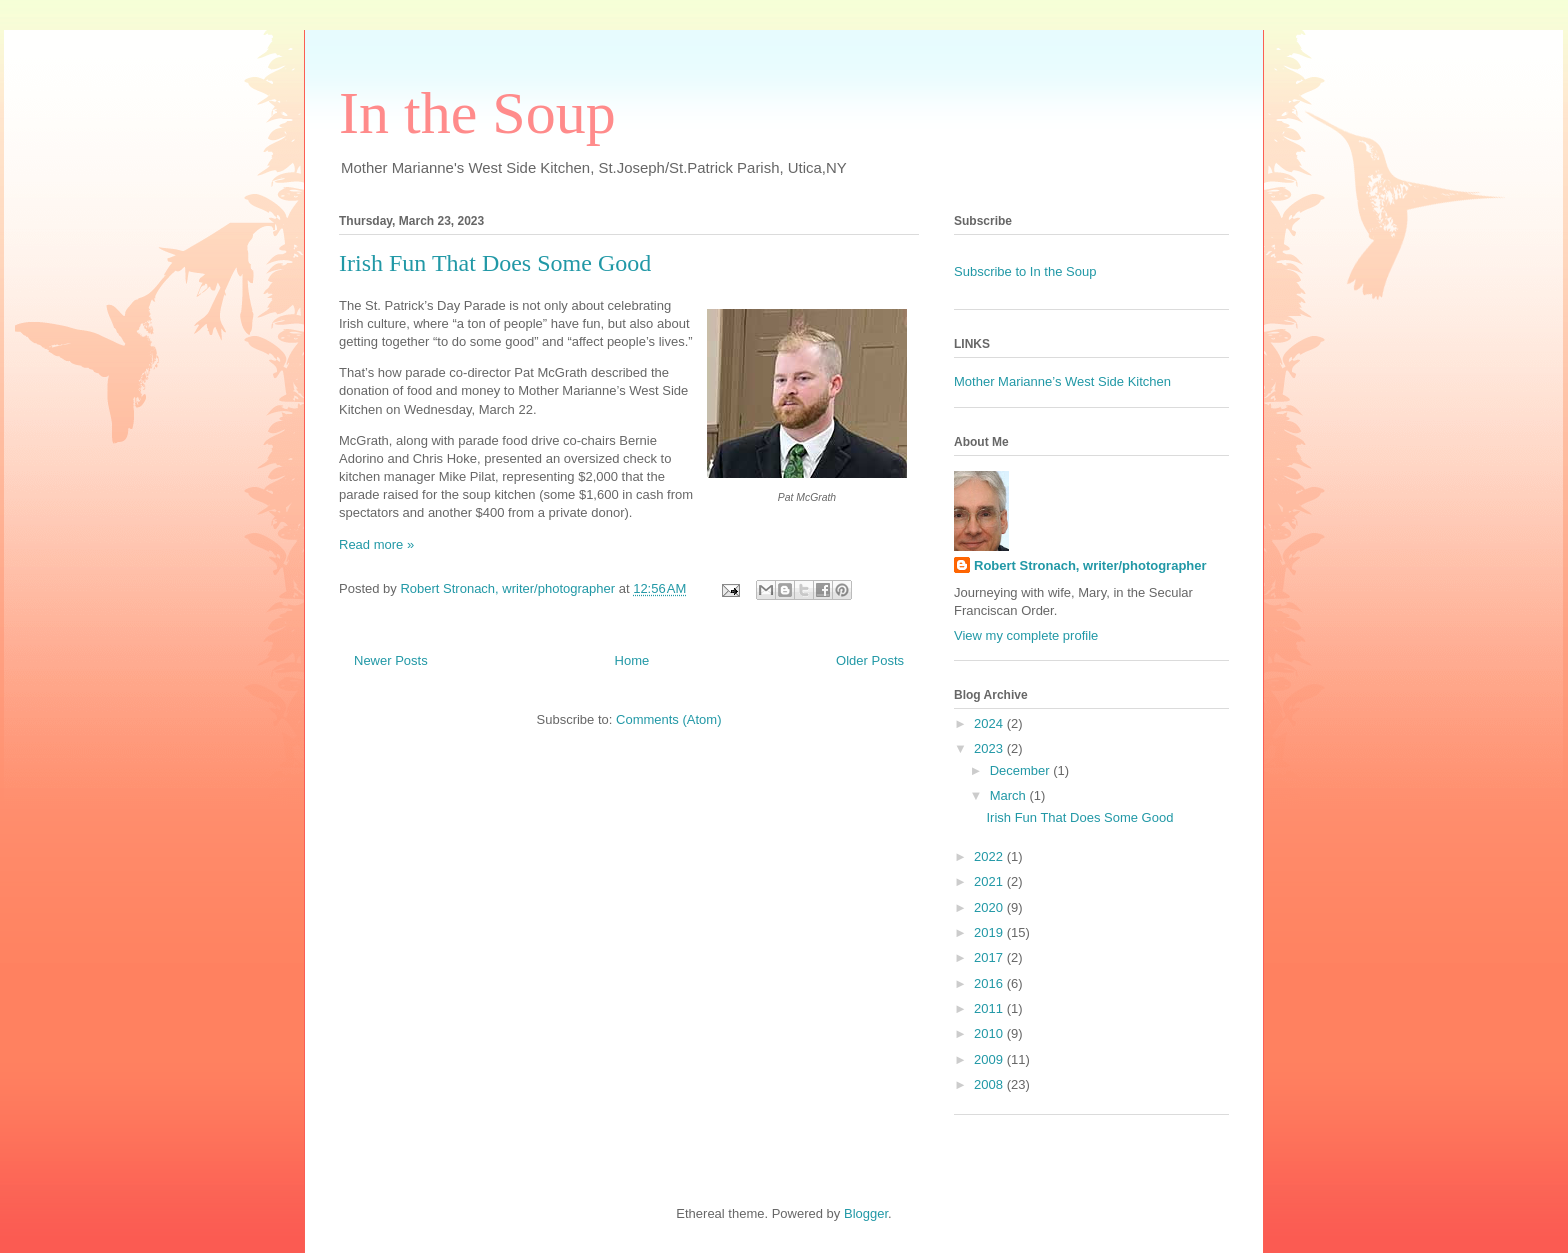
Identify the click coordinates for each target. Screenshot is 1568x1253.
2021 (990, 881)
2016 (990, 983)
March (1010, 795)
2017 (990, 957)
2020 (990, 907)
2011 (990, 1008)
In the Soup (477, 113)
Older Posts (870, 660)
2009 (990, 1059)
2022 (990, 856)
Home (632, 660)
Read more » (376, 544)
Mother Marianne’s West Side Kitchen (1062, 381)
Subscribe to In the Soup (1025, 271)
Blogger (866, 1213)
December (1022, 770)
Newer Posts (391, 660)
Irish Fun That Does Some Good (495, 263)
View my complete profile (1026, 635)
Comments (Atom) (668, 719)
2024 (990, 723)
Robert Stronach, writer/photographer (1090, 565)
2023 (990, 748)
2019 (990, 932)
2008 (990, 1084)
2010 (990, 1033)
